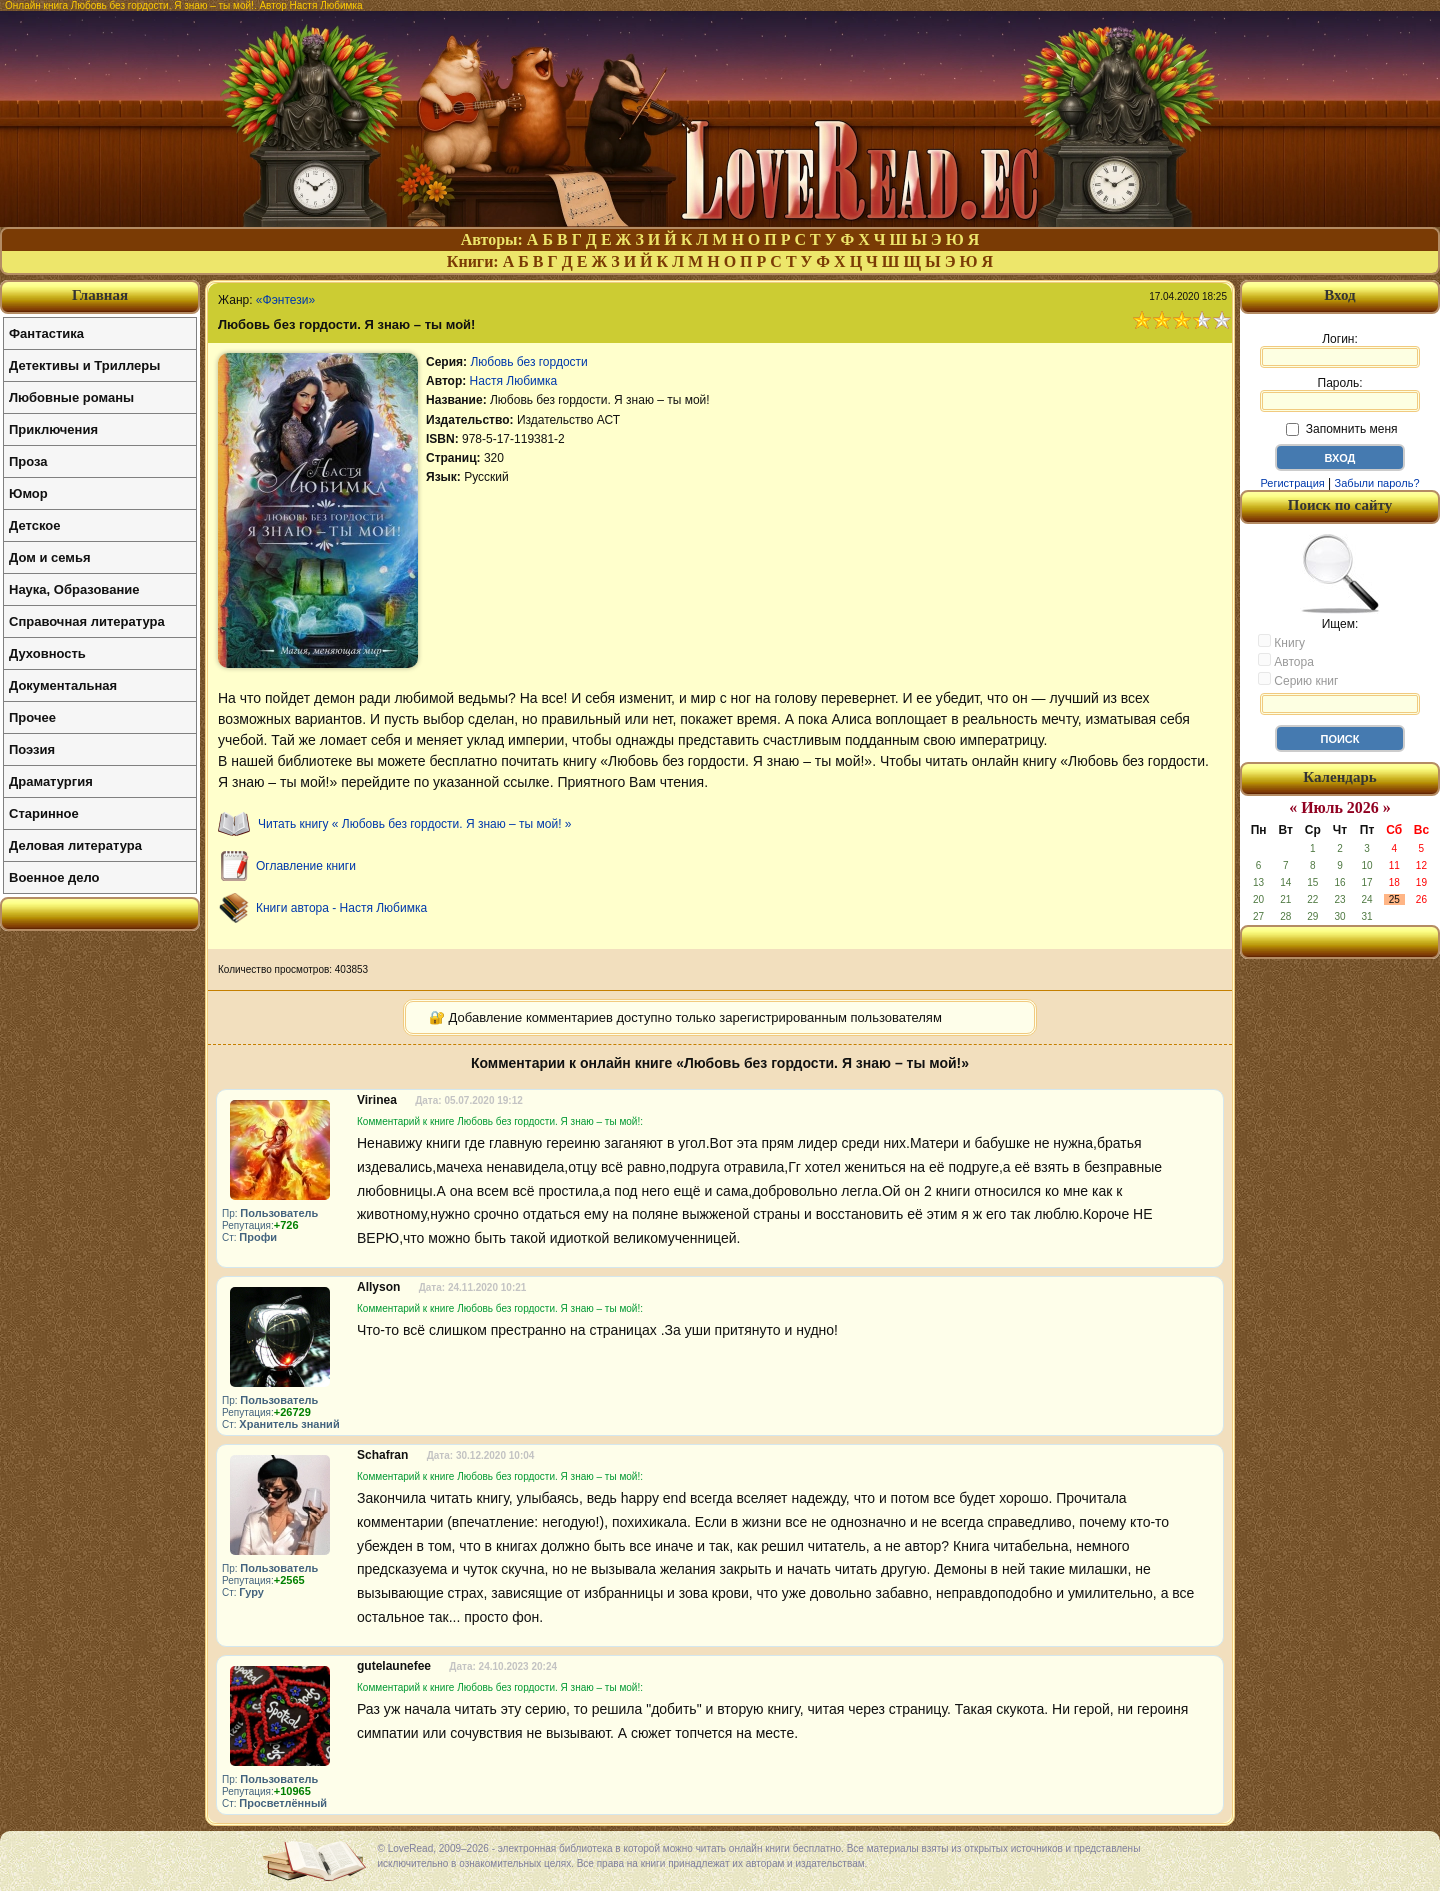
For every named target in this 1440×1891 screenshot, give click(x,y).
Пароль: (1340, 394)
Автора (1286, 661)
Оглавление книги (306, 866)
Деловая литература (75, 845)
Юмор (28, 493)
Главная (100, 295)
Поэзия (32, 749)
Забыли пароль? (1377, 483)
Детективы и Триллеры (84, 365)
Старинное (44, 813)
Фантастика (46, 333)
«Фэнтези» (285, 300)
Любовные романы (71, 397)
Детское (34, 525)
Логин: (1340, 350)
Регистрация (1292, 483)
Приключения (53, 429)
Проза (28, 461)
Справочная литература (87, 621)
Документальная (63, 685)
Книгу (1281, 642)
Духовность (47, 653)
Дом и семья (50, 557)
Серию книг (1298, 680)
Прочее (32, 717)
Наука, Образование (74, 589)
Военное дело (54, 877)
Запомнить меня (1341, 429)
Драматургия (51, 781)
